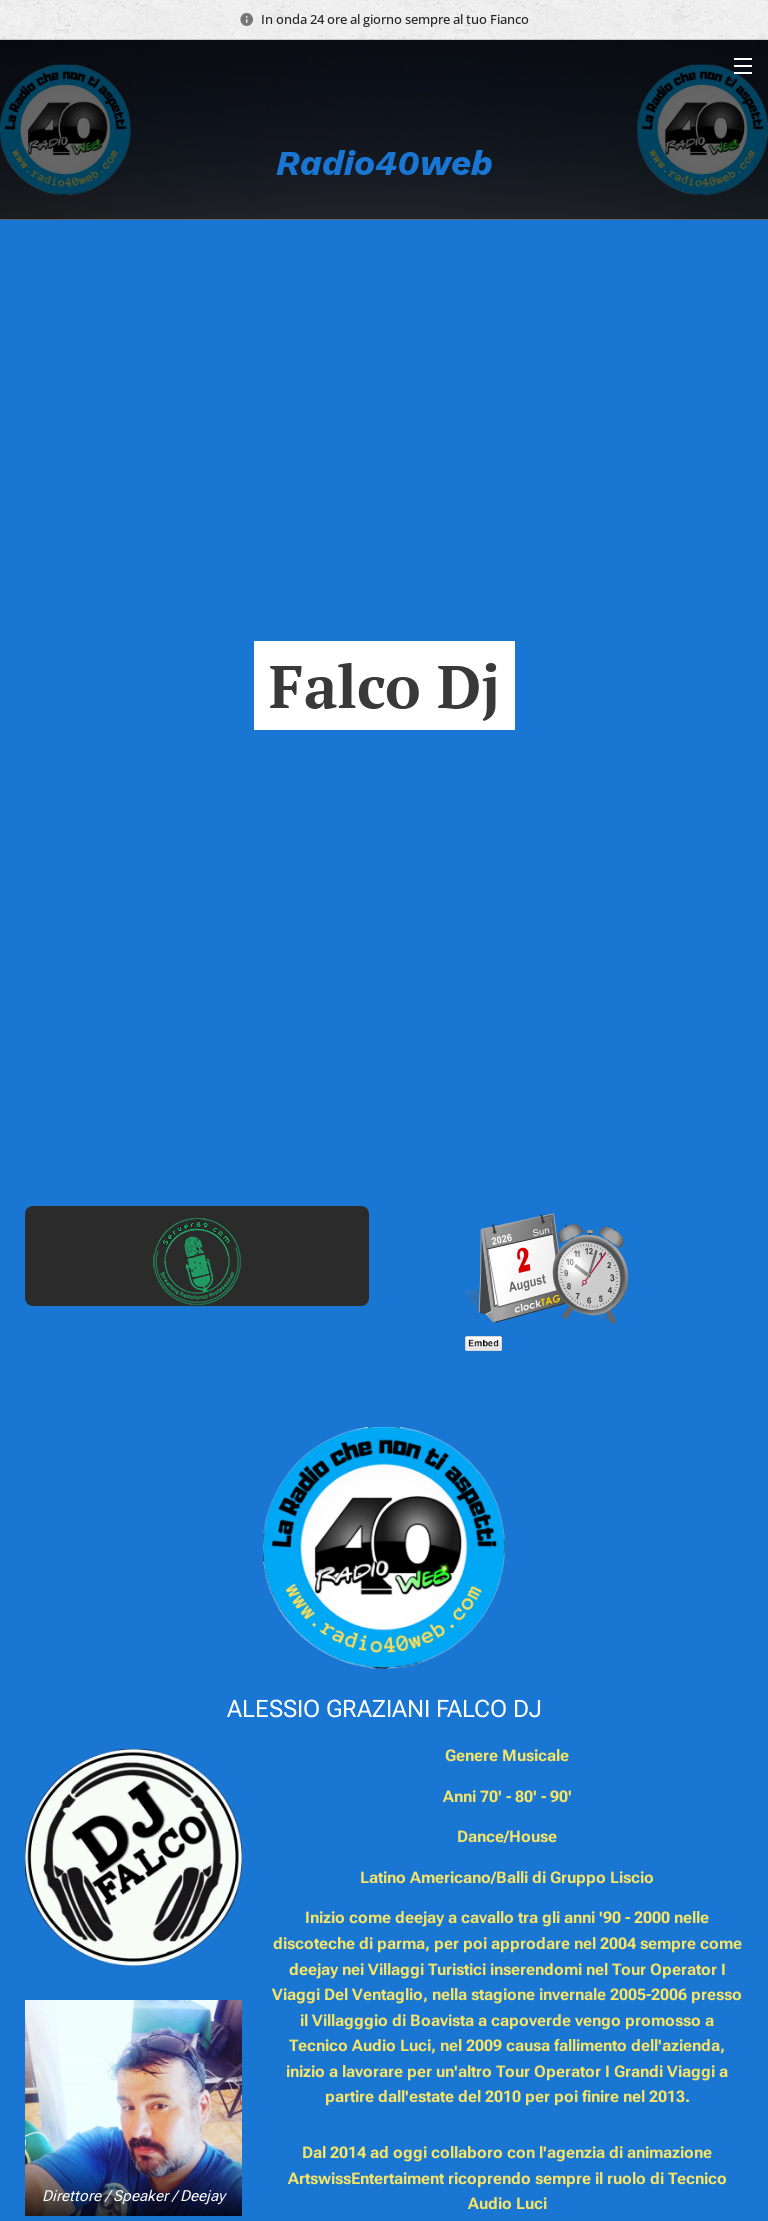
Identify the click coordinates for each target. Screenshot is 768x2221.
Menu (743, 66)
